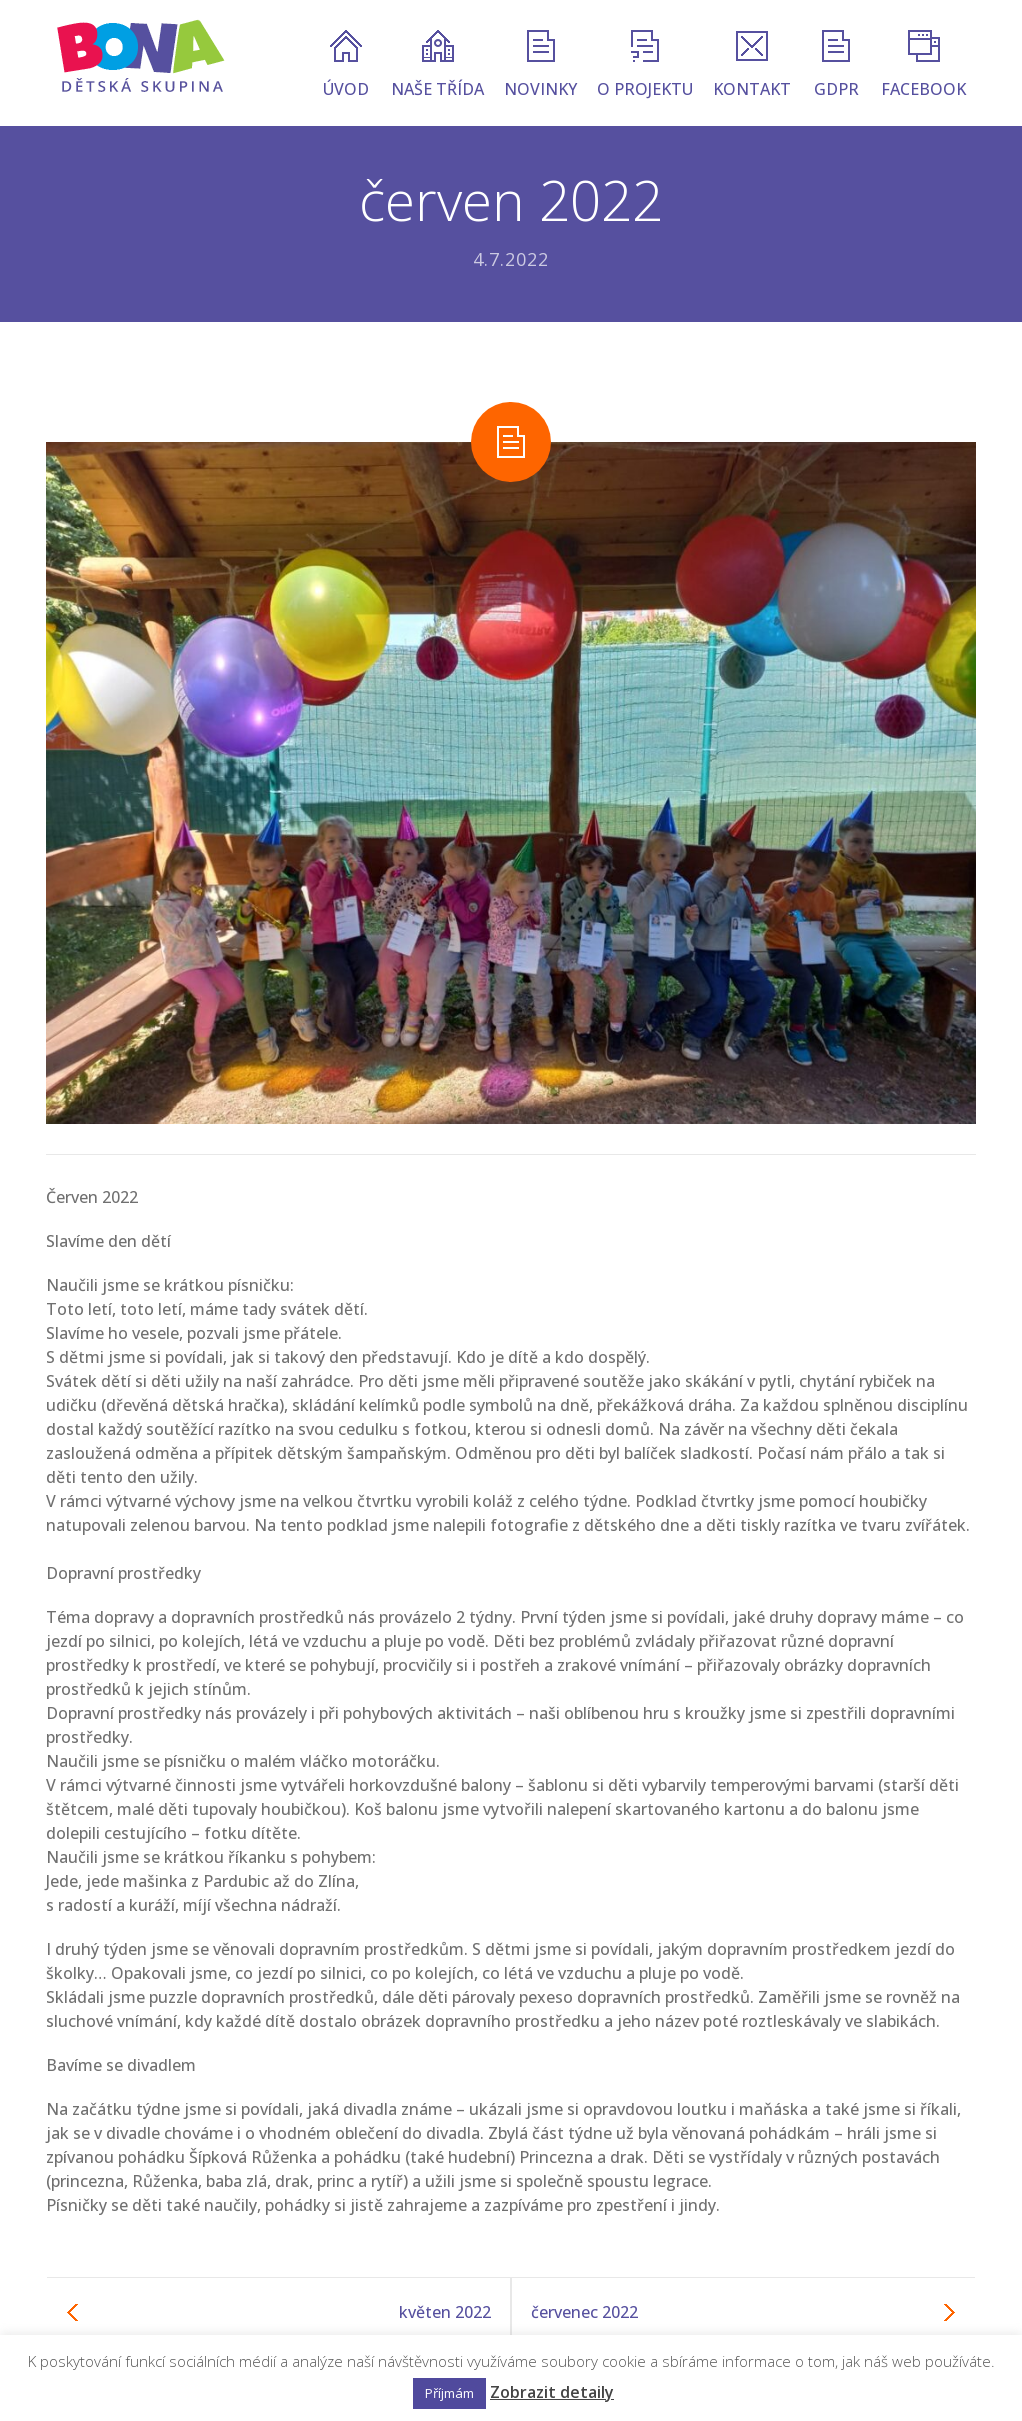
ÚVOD (346, 65)
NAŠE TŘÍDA (437, 65)
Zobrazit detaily (552, 2392)
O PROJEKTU (645, 65)
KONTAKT (752, 65)
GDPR (836, 65)
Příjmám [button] (449, 2393)
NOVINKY (540, 65)
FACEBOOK (923, 65)
